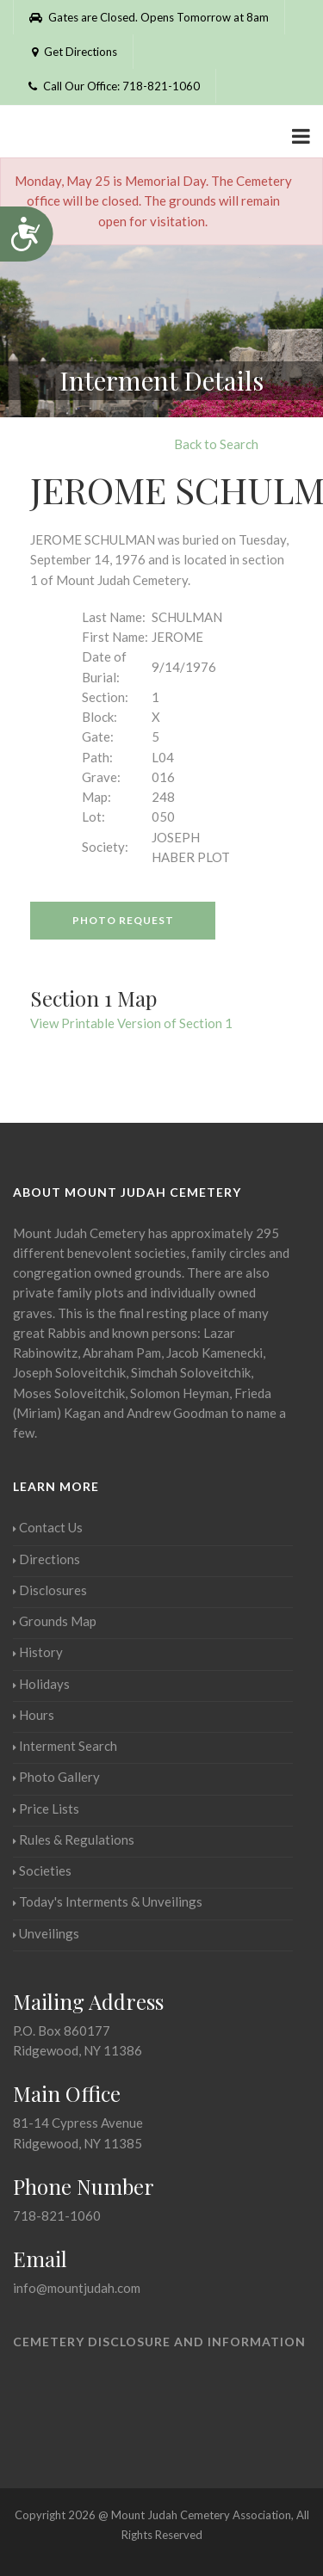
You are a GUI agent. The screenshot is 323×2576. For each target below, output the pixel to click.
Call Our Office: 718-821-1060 (114, 86)
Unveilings (46, 1933)
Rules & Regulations (73, 1839)
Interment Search (65, 1745)
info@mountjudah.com (76, 2288)
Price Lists (46, 1808)
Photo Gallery (56, 1776)
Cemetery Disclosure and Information (159, 2341)
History (38, 1652)
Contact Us (48, 1527)
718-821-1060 (57, 2215)
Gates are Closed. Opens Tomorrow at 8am (149, 17)
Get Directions (72, 52)
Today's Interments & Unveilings (107, 1901)
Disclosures (50, 1590)
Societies (42, 1870)
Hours (33, 1714)
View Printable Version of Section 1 (131, 1023)
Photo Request (123, 920)
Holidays (41, 1684)
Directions (46, 1559)
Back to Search (216, 444)
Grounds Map (54, 1621)
